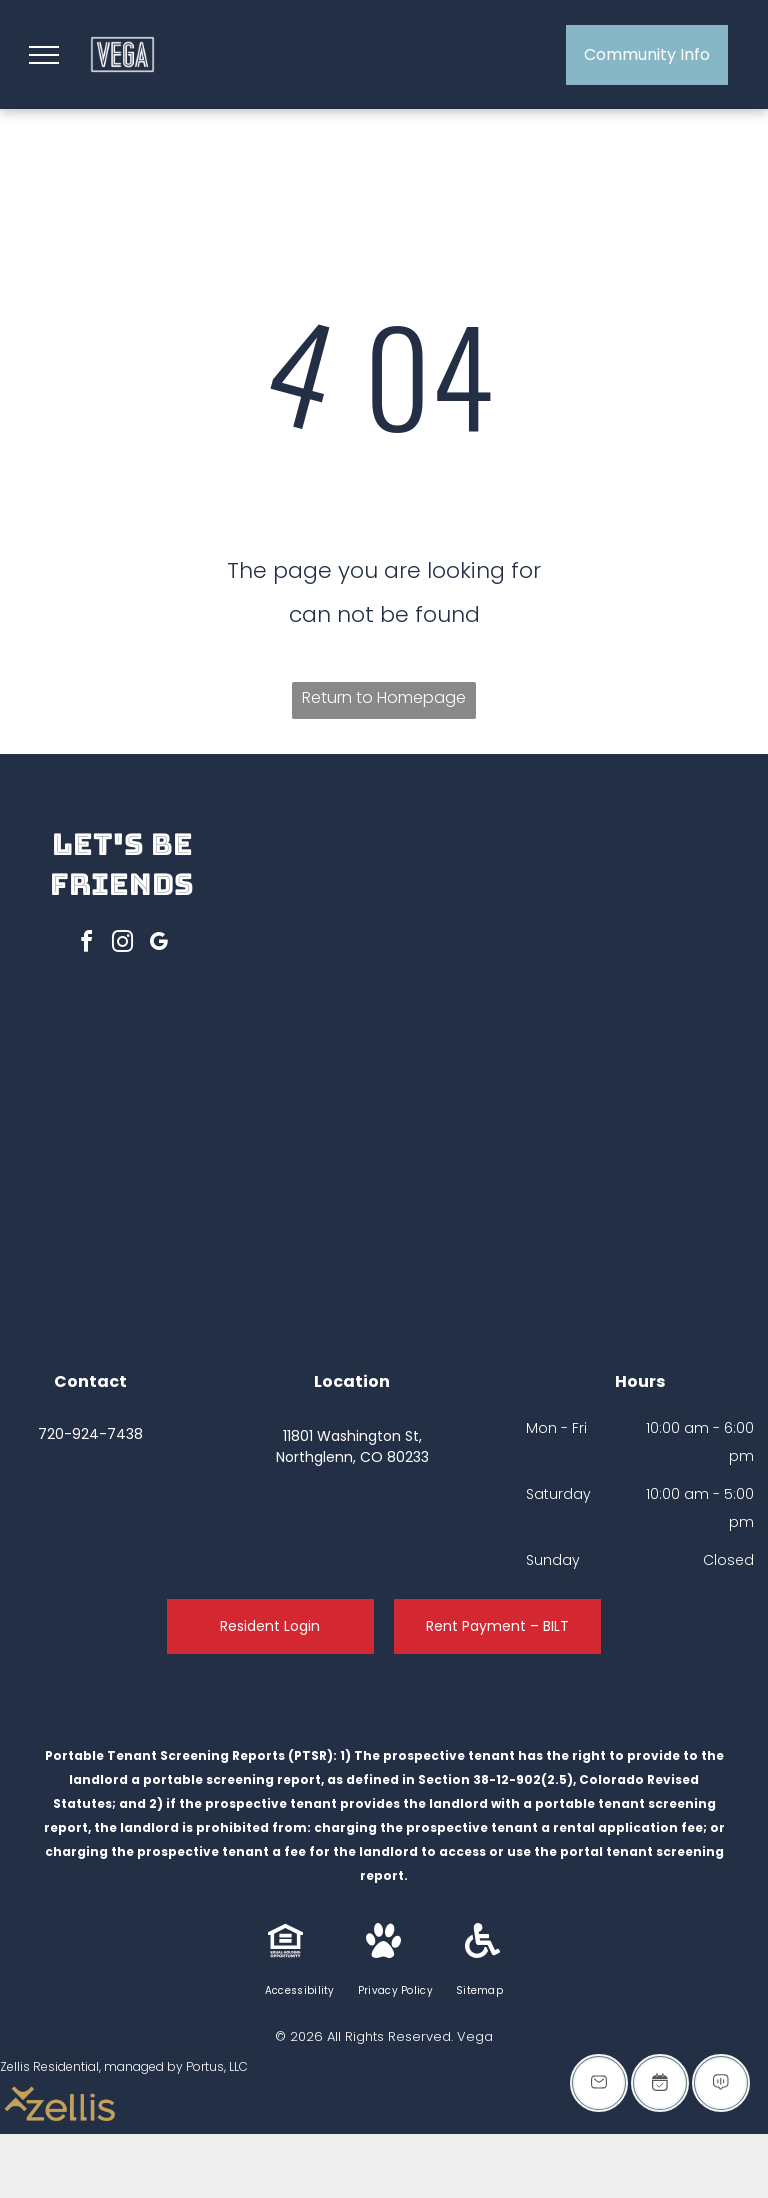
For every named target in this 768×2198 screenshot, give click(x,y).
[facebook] (86, 944)
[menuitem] (301, 1991)
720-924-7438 (90, 1434)
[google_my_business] (158, 944)
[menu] (44, 55)
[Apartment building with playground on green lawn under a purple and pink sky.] (642, 1199)
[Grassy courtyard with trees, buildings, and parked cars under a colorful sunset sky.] (394, 950)
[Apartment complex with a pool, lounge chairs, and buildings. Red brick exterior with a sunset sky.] (394, 1199)
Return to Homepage (384, 697)
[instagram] (122, 944)
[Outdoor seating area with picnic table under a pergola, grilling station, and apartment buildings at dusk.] (642, 950)
